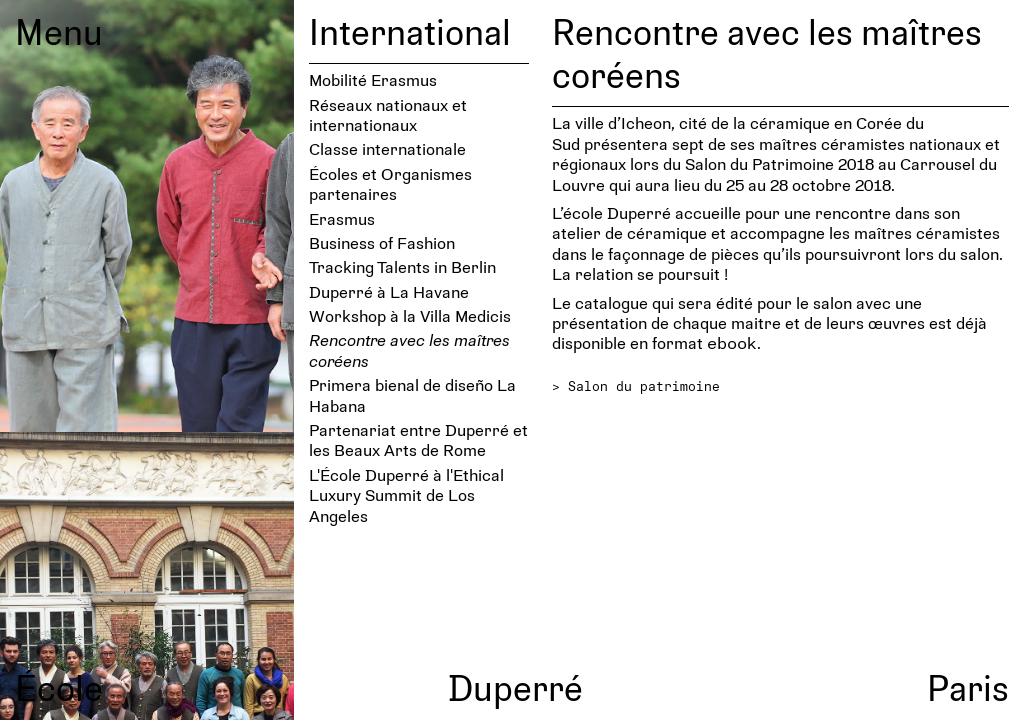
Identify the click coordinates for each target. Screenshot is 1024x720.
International (410, 31)
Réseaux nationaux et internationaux (388, 114)
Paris (968, 687)
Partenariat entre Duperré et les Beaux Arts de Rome (418, 439)
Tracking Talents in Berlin (402, 266)
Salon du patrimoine (644, 386)
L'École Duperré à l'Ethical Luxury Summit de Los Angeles (406, 495)
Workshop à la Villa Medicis (410, 315)
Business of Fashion (382, 242)
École (59, 687)
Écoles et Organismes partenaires (390, 183)
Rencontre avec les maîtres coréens (409, 349)
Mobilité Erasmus (373, 79)
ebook (732, 342)
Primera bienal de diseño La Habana (412, 394)
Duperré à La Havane (389, 291)
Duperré (515, 687)
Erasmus (342, 218)
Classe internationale (387, 148)
